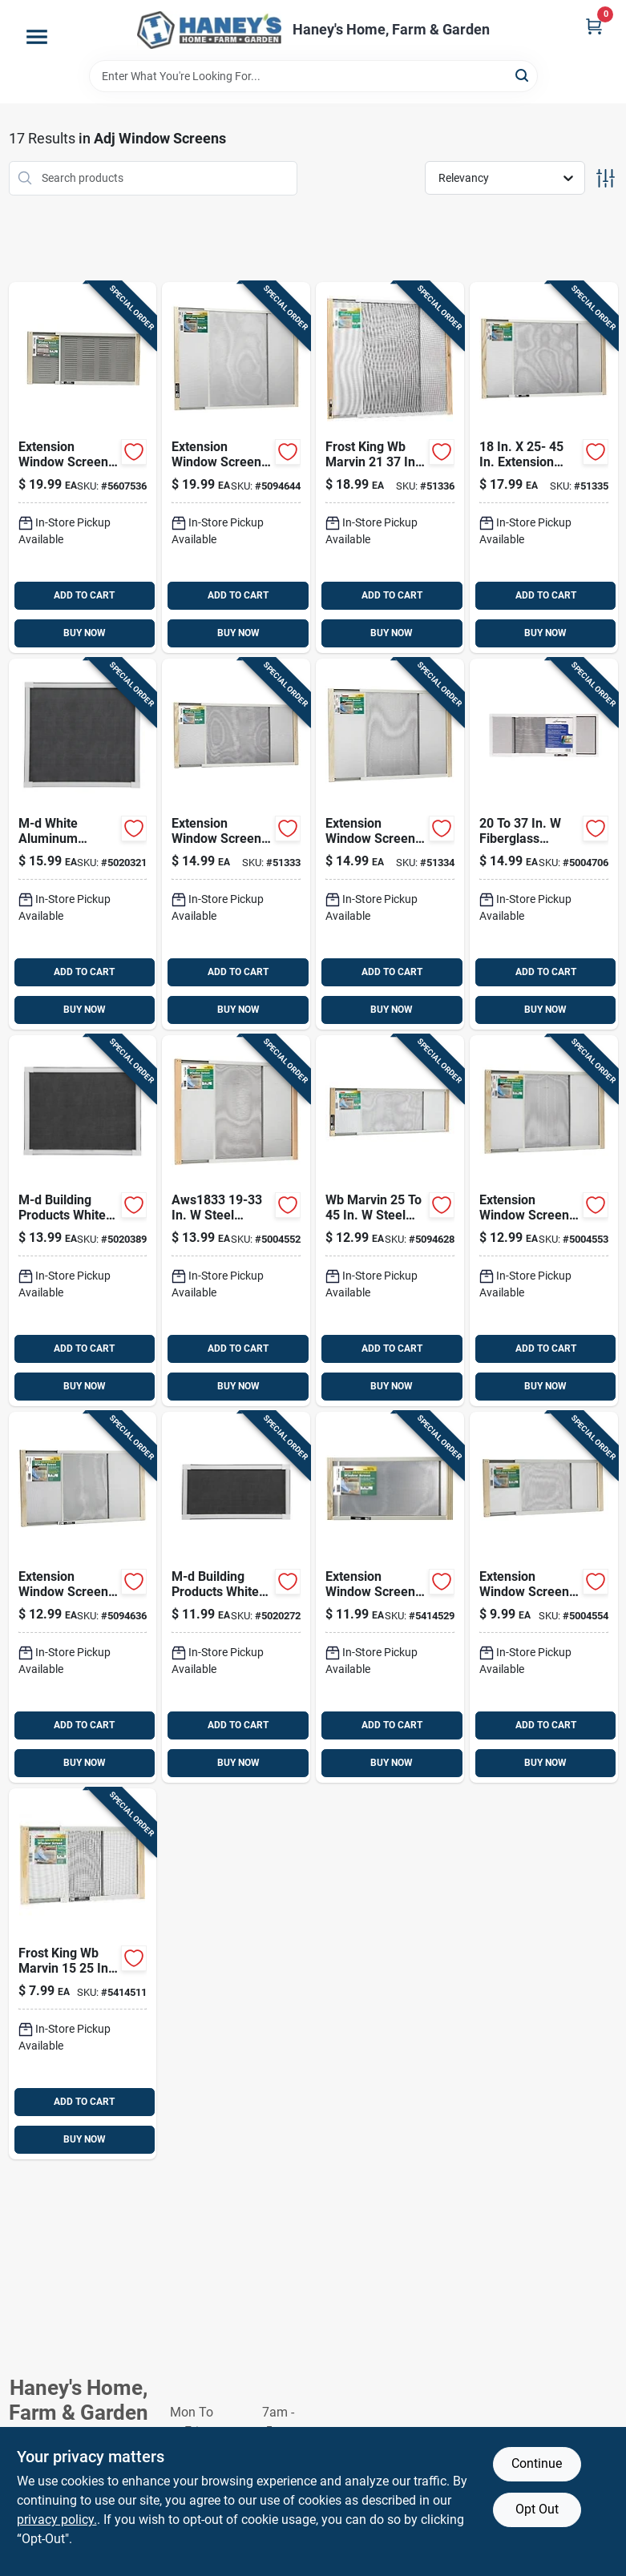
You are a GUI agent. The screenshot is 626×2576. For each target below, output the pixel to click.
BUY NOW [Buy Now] (84, 633)
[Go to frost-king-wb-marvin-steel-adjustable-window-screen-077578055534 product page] (390, 467)
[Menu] (36, 36)
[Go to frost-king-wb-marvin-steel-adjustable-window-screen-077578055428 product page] (83, 1973)
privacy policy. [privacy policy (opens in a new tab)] (57, 2519)
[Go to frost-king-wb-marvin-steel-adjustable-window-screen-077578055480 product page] (236, 844)
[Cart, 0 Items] (594, 26)
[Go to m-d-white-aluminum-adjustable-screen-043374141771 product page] (83, 844)
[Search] (523, 75)
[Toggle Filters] (605, 178)
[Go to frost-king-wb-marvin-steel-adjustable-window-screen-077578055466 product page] (544, 1220)
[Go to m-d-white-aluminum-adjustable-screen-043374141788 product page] (83, 1220)
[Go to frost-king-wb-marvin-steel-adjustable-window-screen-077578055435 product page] (544, 1597)
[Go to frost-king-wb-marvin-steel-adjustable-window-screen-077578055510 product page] (544, 467)
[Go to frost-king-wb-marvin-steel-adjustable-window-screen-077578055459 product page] (390, 1220)
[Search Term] (313, 76)
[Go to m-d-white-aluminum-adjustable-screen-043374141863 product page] (236, 1597)
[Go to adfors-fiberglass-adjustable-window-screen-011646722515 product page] (544, 844)
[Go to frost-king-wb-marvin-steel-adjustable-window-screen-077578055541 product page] (236, 467)
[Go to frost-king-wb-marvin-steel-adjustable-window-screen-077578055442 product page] (390, 1597)
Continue (536, 2463)
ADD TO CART (84, 595)
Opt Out (537, 2509)
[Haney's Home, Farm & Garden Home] (209, 30)
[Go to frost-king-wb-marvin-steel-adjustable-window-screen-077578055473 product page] (83, 1597)
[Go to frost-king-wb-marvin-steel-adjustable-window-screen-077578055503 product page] (390, 844)
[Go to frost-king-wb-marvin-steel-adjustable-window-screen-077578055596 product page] (83, 467)
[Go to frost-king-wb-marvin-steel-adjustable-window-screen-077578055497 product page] (236, 1220)
